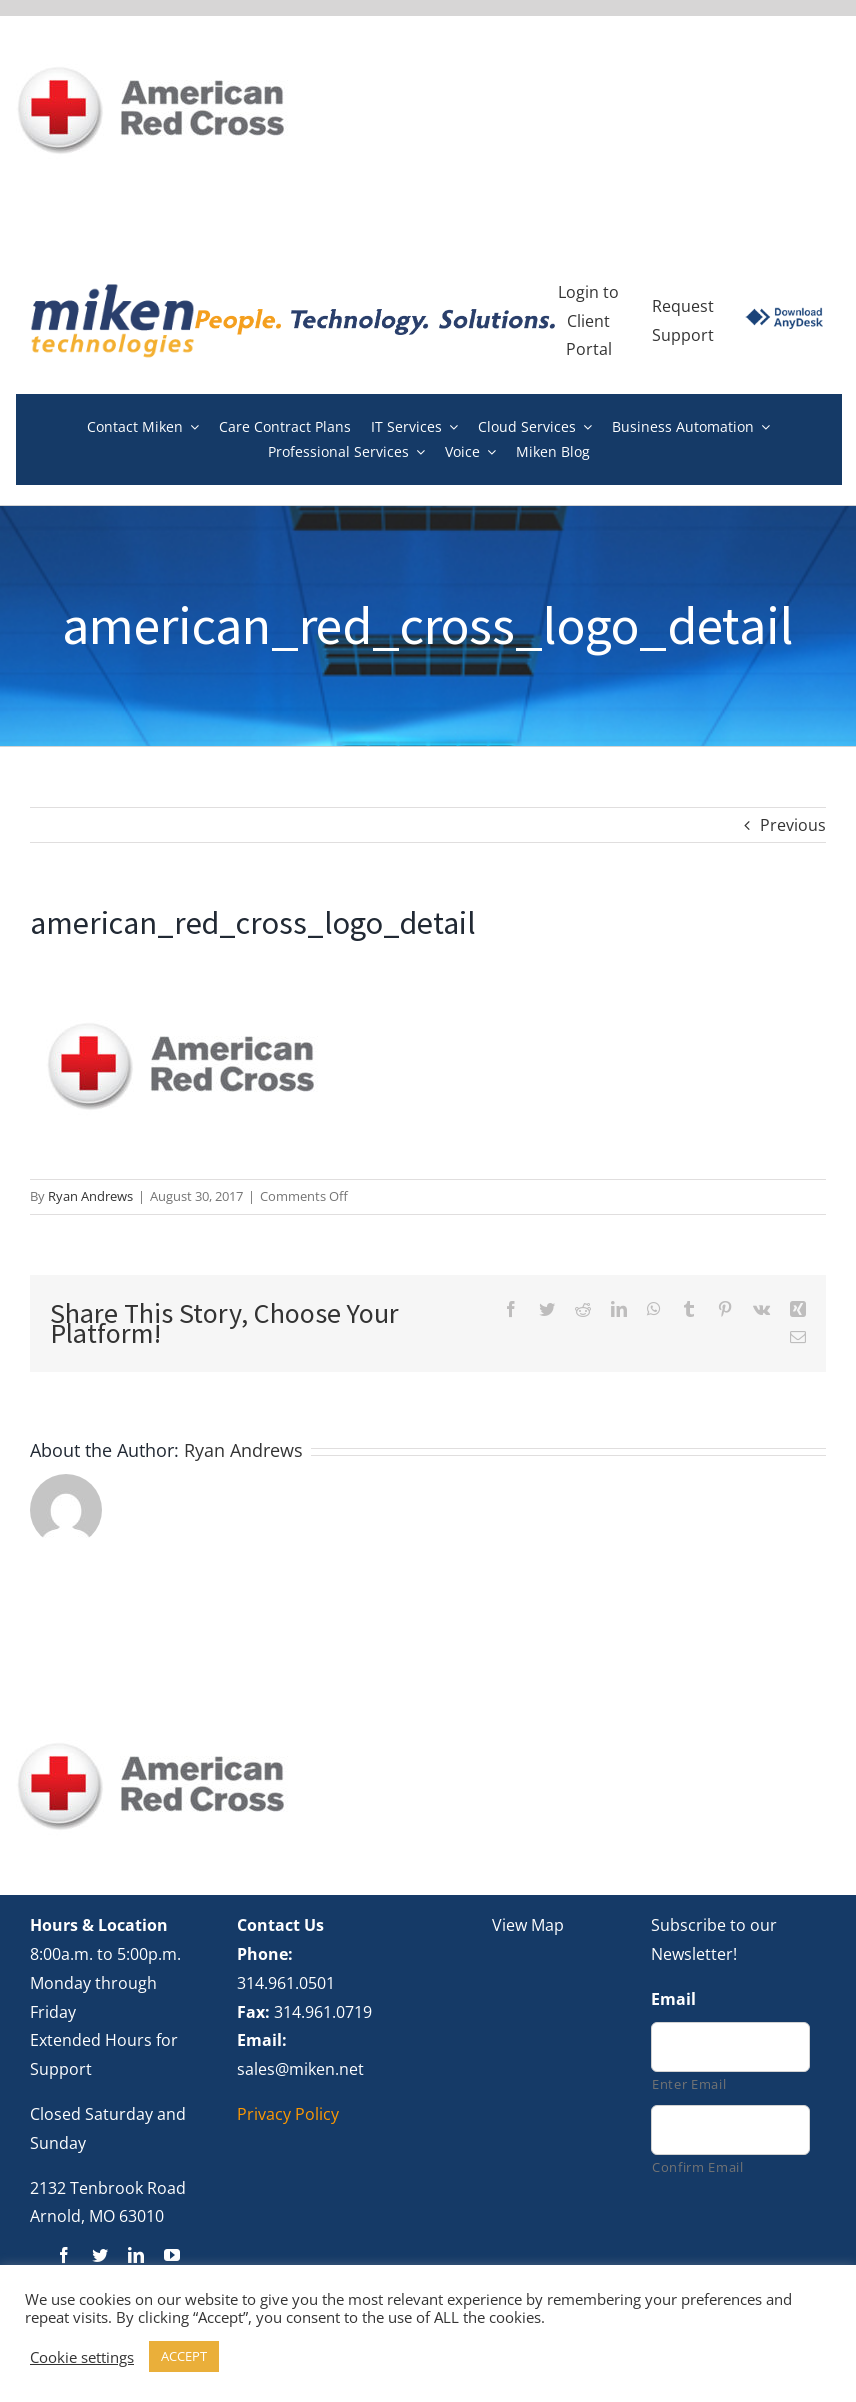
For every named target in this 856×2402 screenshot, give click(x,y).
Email (673, 1999)
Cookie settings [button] (82, 2357)
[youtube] (172, 2255)
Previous (793, 825)
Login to (588, 292)
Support (683, 335)
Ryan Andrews (90, 1196)
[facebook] (64, 2255)
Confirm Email (698, 2167)
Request (683, 306)
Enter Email (689, 2084)
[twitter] (100, 2255)
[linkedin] (136, 2255)
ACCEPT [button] (184, 2356)
